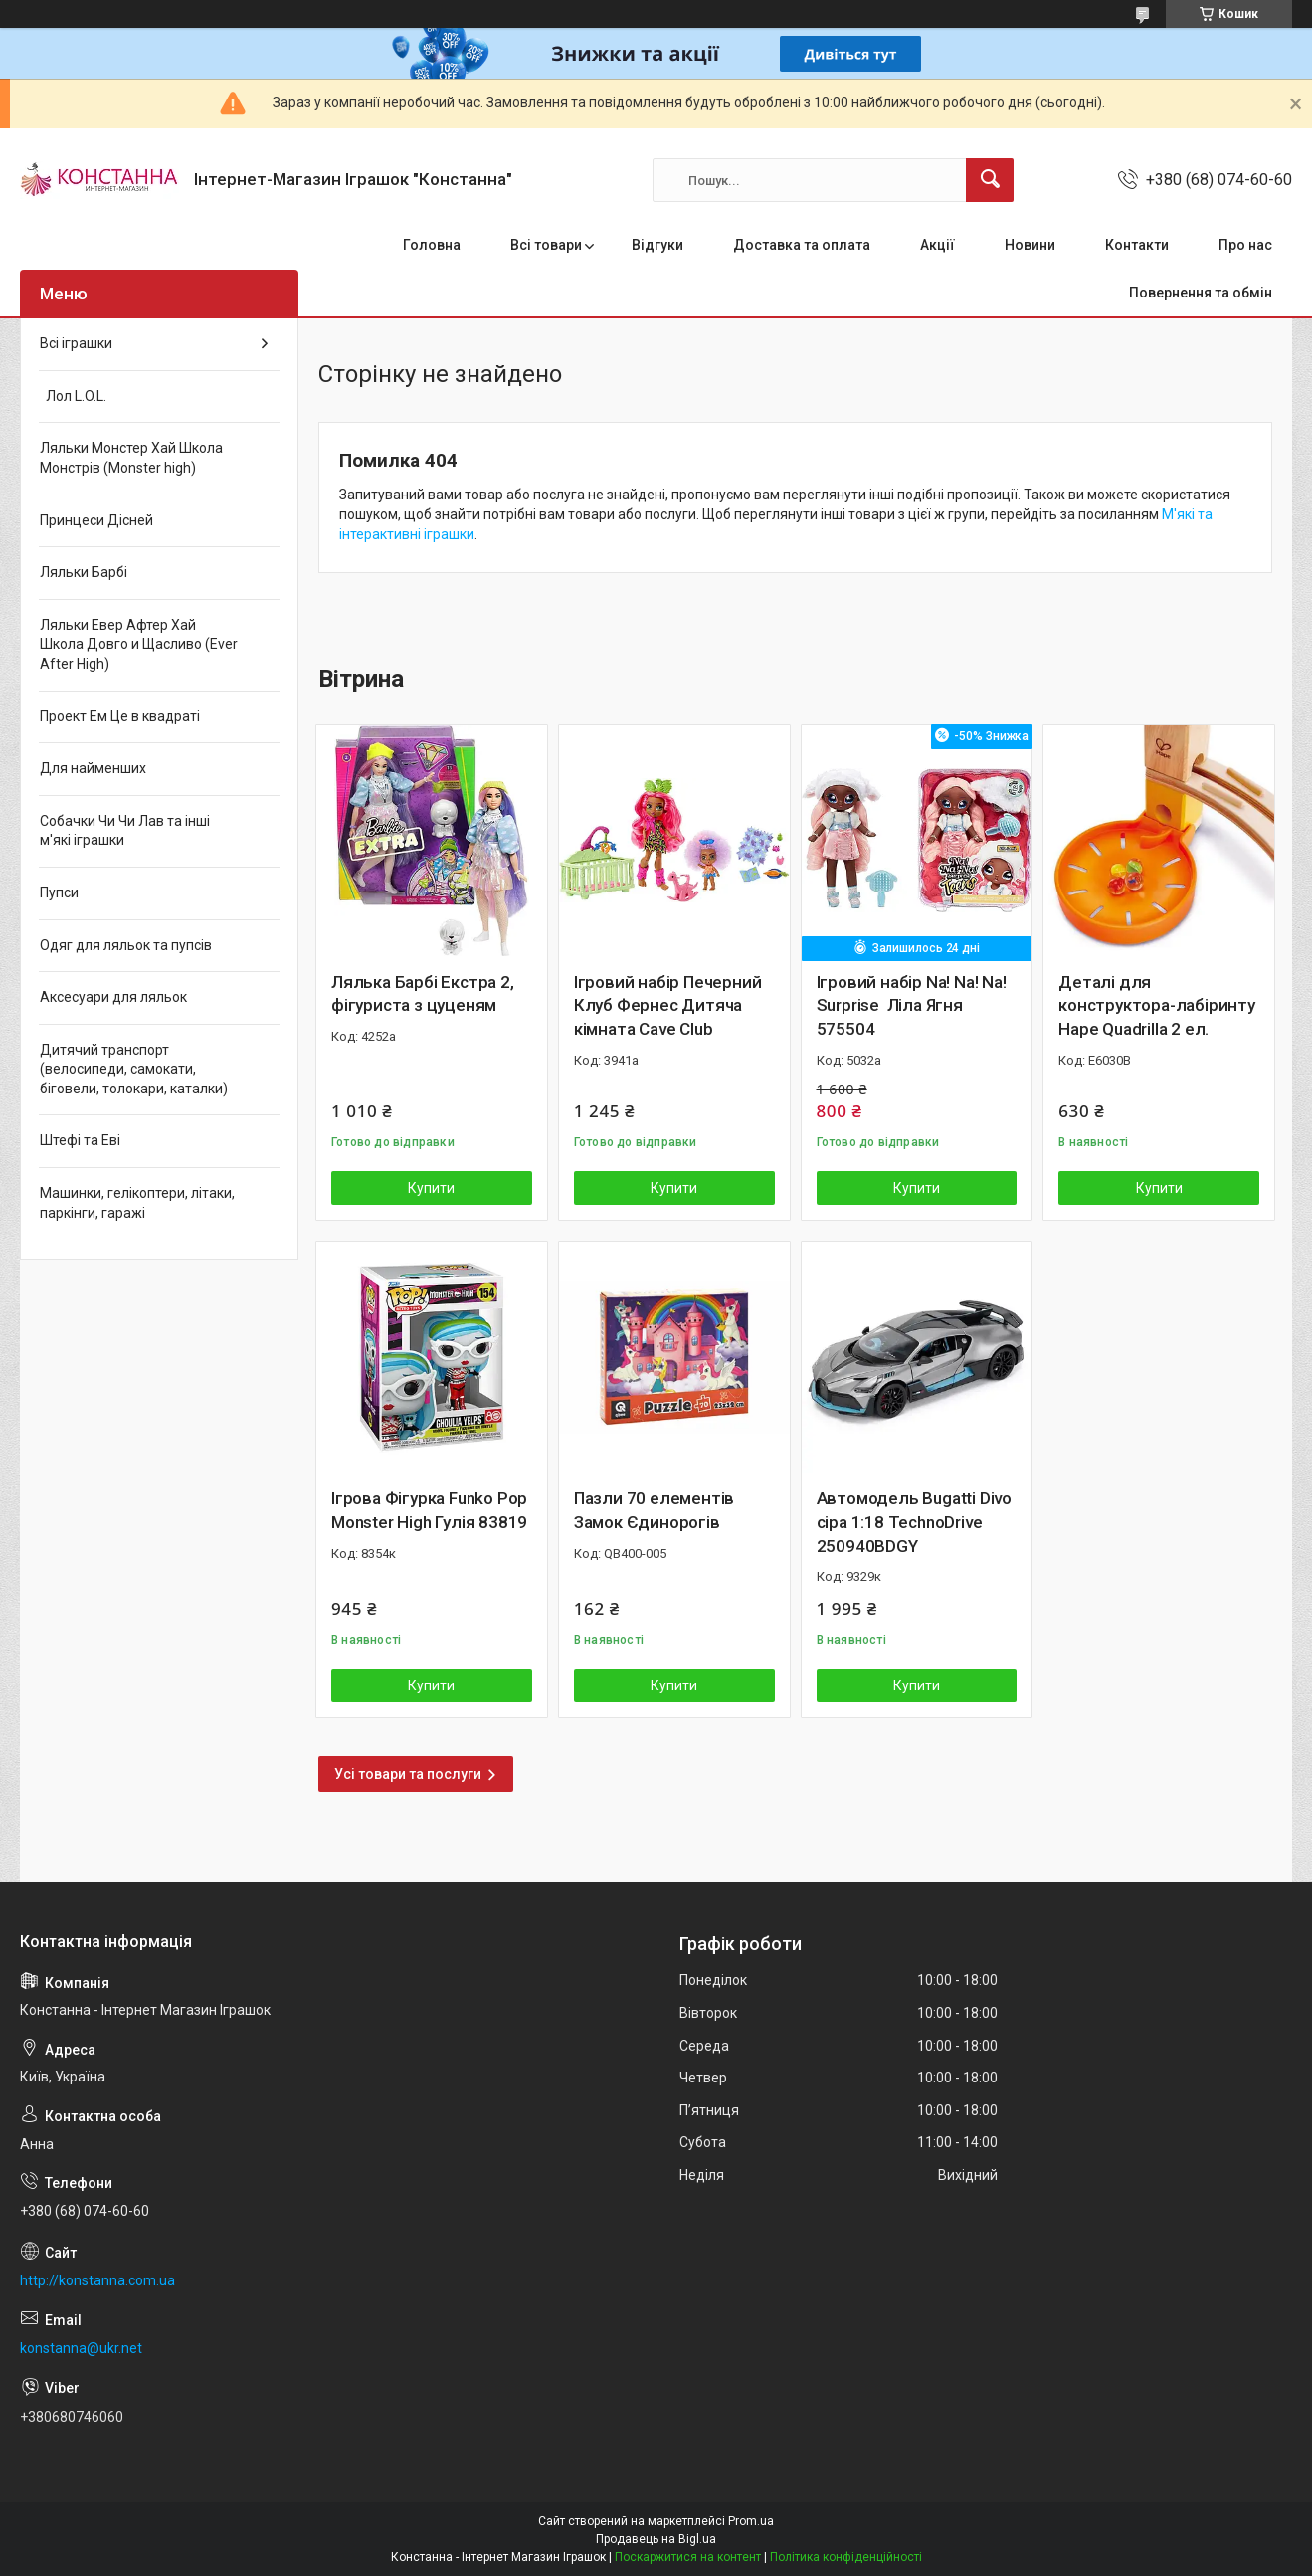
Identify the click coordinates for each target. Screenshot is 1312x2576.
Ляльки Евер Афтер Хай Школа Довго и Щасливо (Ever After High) (139, 644)
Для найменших (93, 768)
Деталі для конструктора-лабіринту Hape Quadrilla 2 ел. (1156, 1006)
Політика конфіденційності (846, 2557)
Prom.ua (751, 2521)
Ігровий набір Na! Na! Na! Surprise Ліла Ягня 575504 (912, 1006)
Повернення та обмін (1200, 292)
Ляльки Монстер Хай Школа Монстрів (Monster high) (131, 458)
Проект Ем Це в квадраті (120, 716)
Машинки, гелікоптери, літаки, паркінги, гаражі (137, 1203)
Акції (937, 245)
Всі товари (546, 245)
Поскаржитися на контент (688, 2557)
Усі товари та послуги (407, 1774)
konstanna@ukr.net (81, 2348)
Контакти (1137, 245)
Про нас (1245, 245)
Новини (1030, 245)
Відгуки (657, 245)
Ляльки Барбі (83, 572)
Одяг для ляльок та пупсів (126, 945)
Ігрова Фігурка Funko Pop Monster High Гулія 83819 (429, 1510)
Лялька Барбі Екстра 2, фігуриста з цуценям (422, 994)
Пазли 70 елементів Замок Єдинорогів (654, 1510)
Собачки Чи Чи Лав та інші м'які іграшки (125, 831)
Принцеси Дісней (96, 520)
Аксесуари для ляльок (113, 997)
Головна (432, 245)
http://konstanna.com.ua (97, 2280)
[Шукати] (990, 180)
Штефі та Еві (80, 1140)
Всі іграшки (76, 343)
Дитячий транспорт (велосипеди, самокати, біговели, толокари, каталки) (134, 1069)
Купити (431, 1188)
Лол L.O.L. (73, 396)
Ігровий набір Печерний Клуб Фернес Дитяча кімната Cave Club (668, 1006)
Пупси (59, 892)
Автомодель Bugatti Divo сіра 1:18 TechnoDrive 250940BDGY (914, 1522)
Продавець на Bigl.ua (656, 2539)
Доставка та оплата (801, 245)
